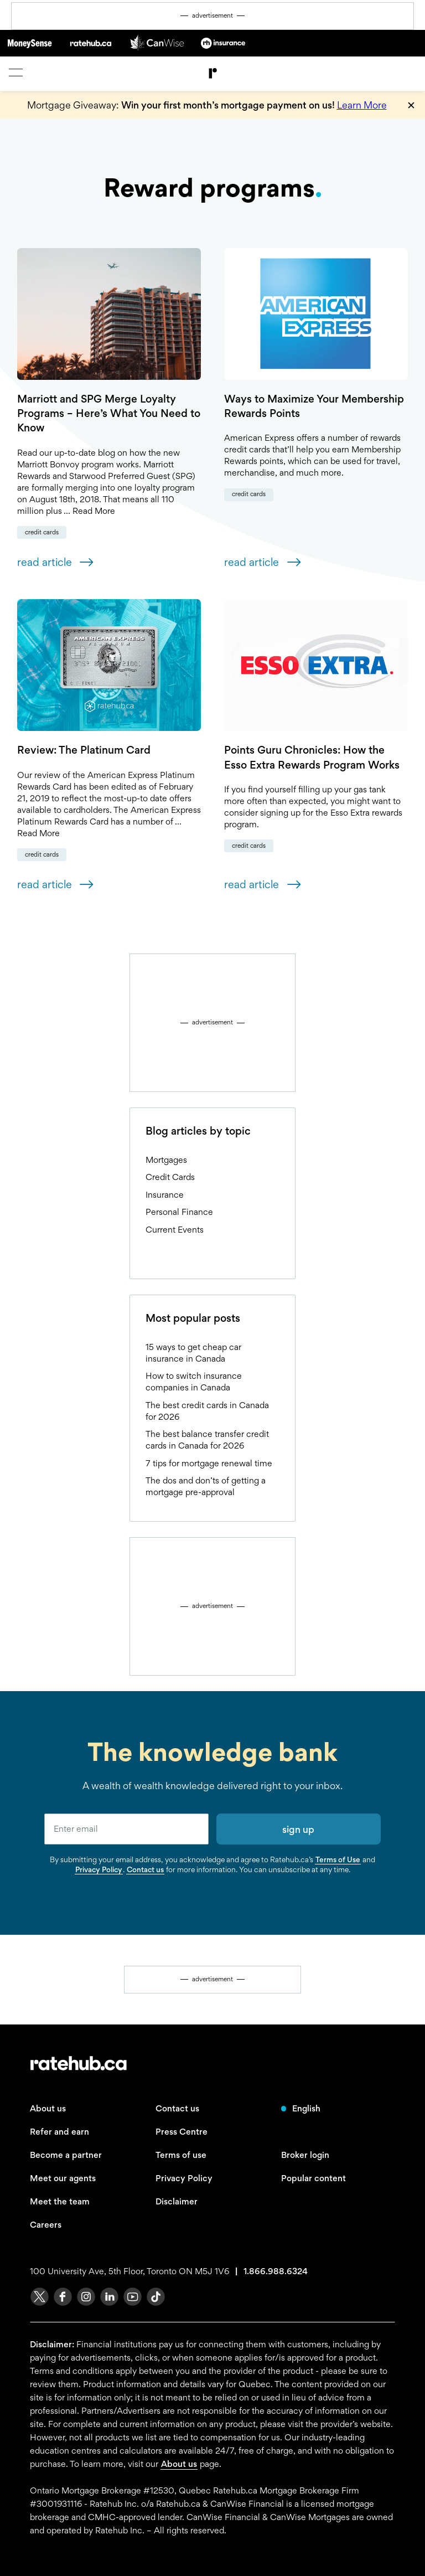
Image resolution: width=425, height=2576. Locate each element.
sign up (298, 1829)
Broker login (305, 2155)
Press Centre (182, 2131)
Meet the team (60, 2201)
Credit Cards (42, 532)
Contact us (145, 1869)
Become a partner (66, 2155)
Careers (45, 2224)
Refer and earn (59, 2131)
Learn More (362, 105)
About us (48, 2108)
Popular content (313, 2178)
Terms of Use (337, 1859)
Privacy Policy (98, 1869)
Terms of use (181, 2155)
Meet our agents (63, 2178)
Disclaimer (177, 2201)
